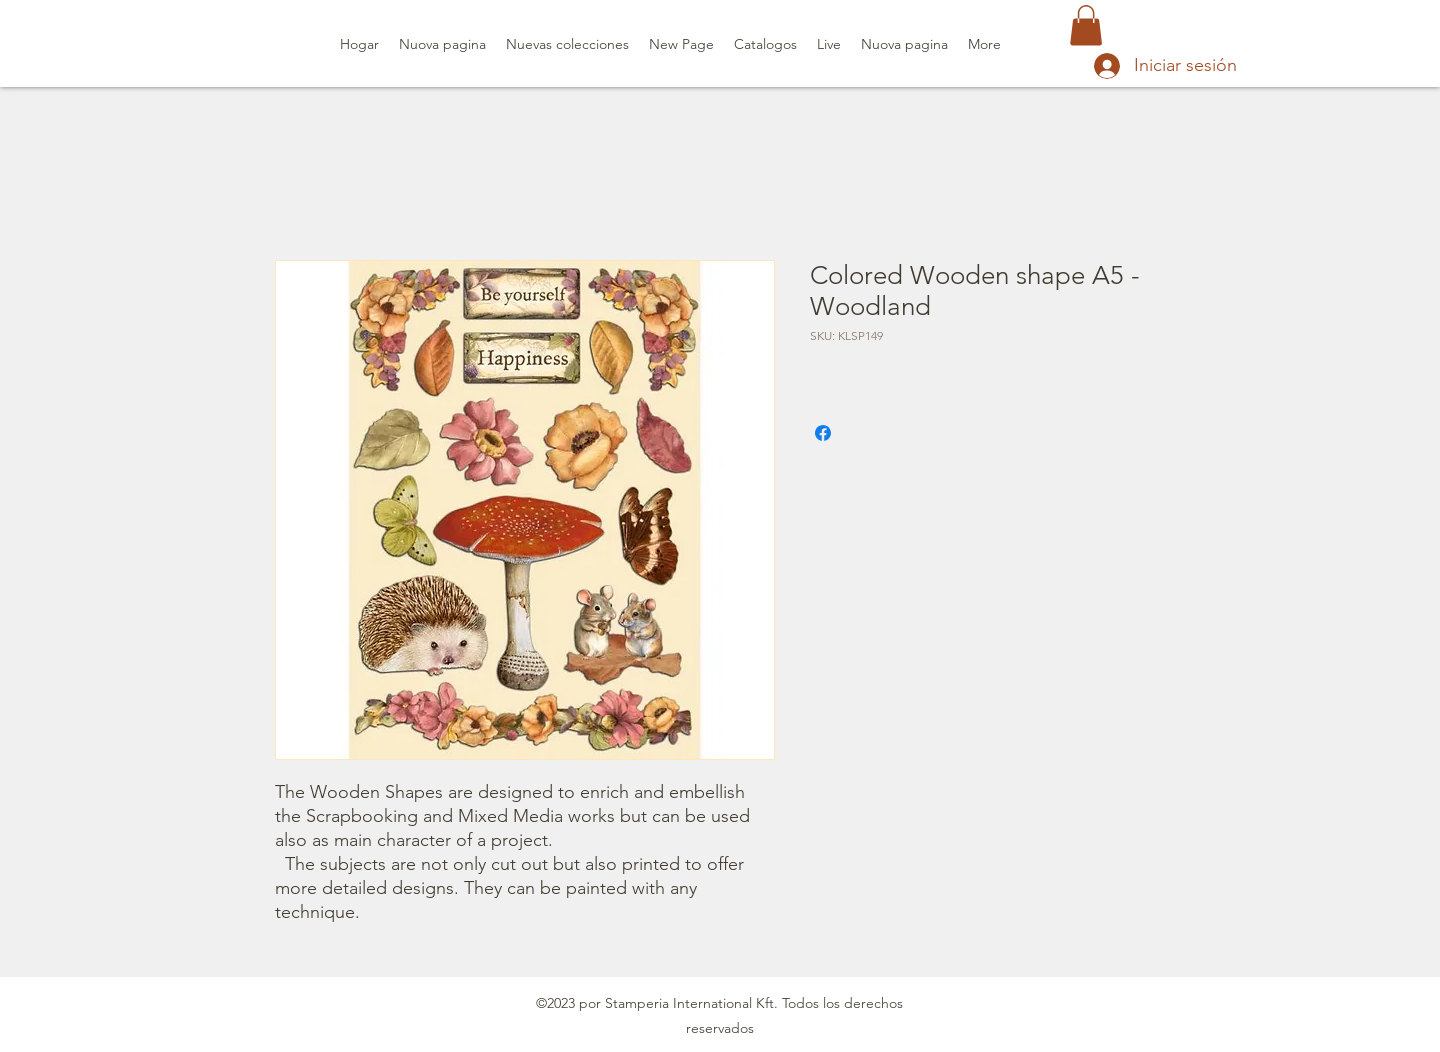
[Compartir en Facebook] (823, 433)
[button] (1086, 25)
